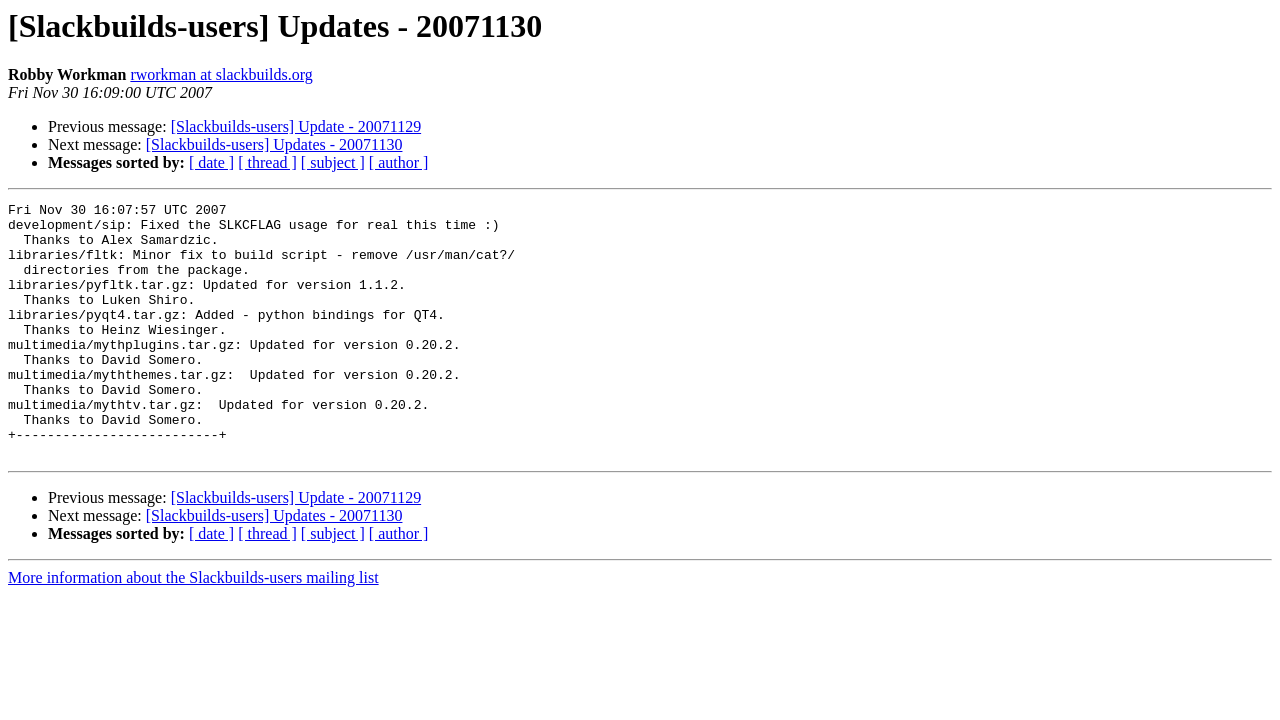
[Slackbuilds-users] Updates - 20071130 (274, 144)
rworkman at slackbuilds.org (221, 74)
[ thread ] (267, 162)
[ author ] (399, 162)
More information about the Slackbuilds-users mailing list (193, 628)
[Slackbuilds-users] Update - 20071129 (296, 126)
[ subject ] (333, 162)
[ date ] (211, 162)
